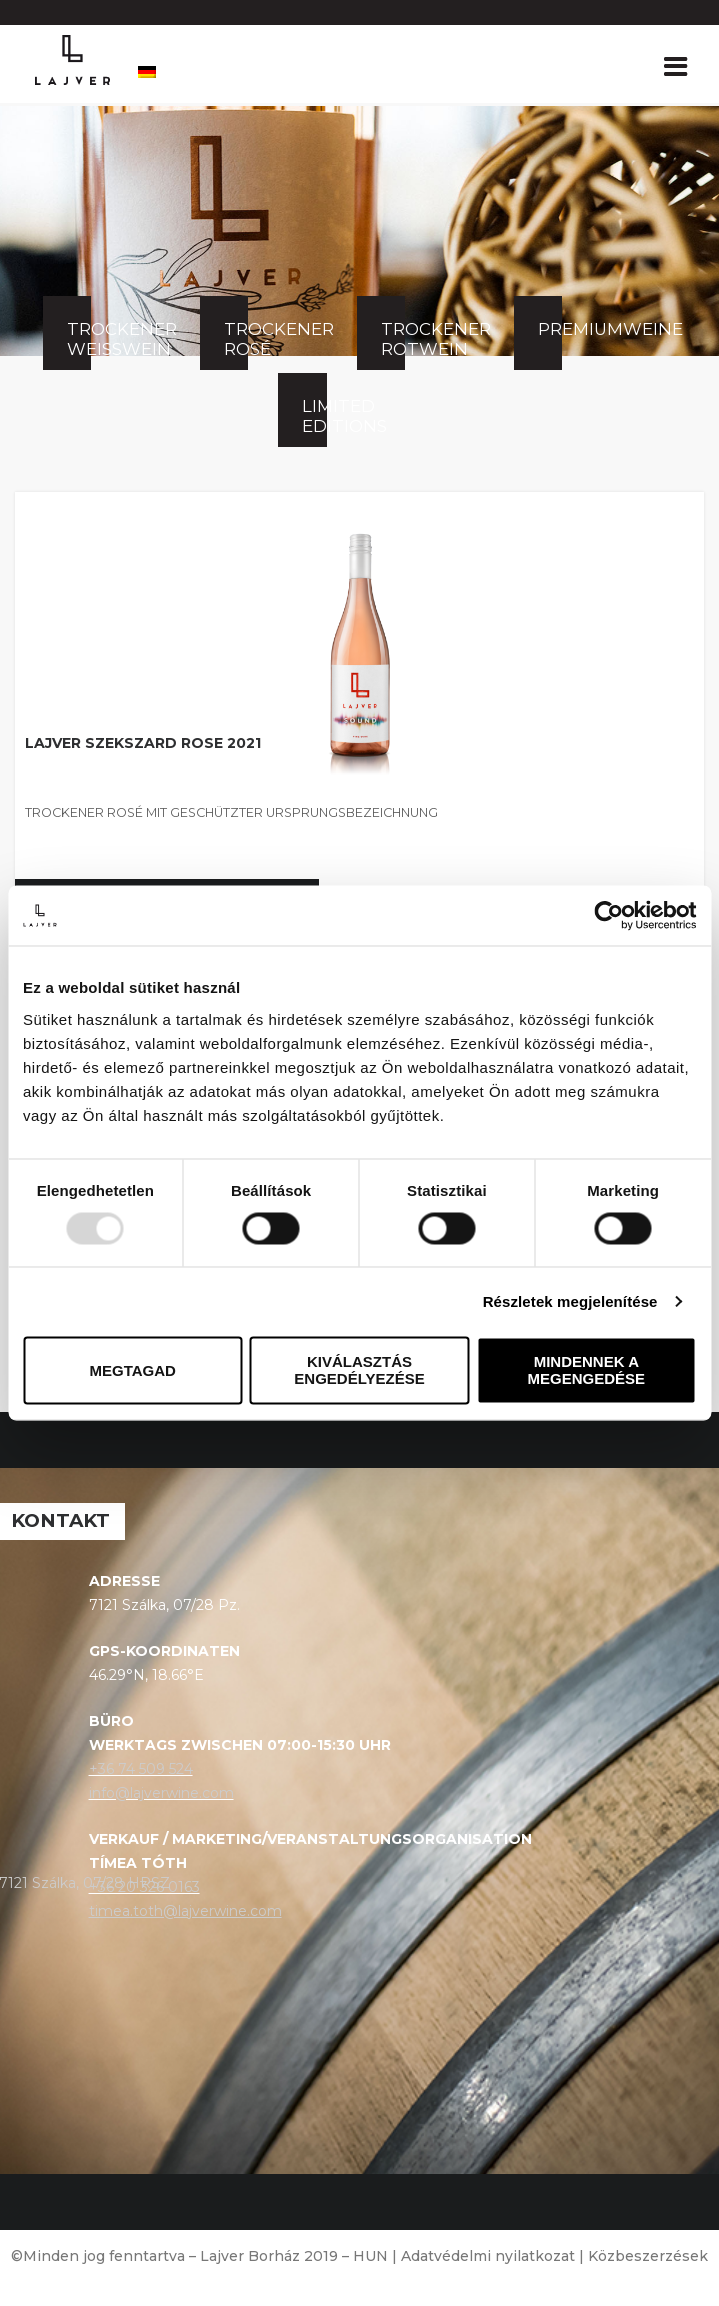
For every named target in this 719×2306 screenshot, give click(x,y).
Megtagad (132, 1370)
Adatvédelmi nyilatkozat (488, 2256)
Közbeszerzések (648, 2256)
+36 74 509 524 (141, 1769)
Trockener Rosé (236, 339)
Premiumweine (550, 329)
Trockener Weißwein (79, 339)
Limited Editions (314, 416)
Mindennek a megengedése (587, 1371)
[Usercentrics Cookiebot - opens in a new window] (608, 915)
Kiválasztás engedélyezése (359, 1371)
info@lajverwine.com (161, 1793)
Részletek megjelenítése (570, 1301)
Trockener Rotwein (393, 339)
